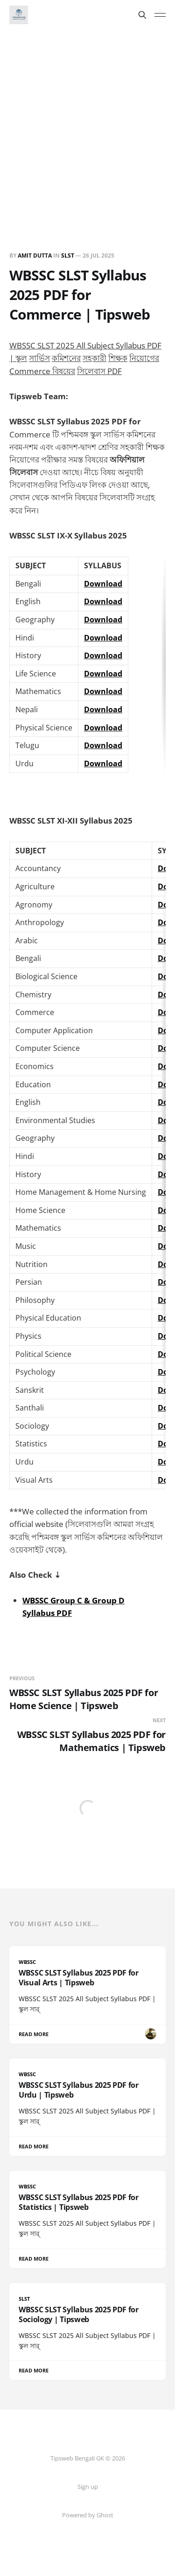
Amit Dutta (35, 255)
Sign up (87, 2486)
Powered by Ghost (87, 2515)
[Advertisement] (87, 121)
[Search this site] (142, 15)
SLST (67, 255)
